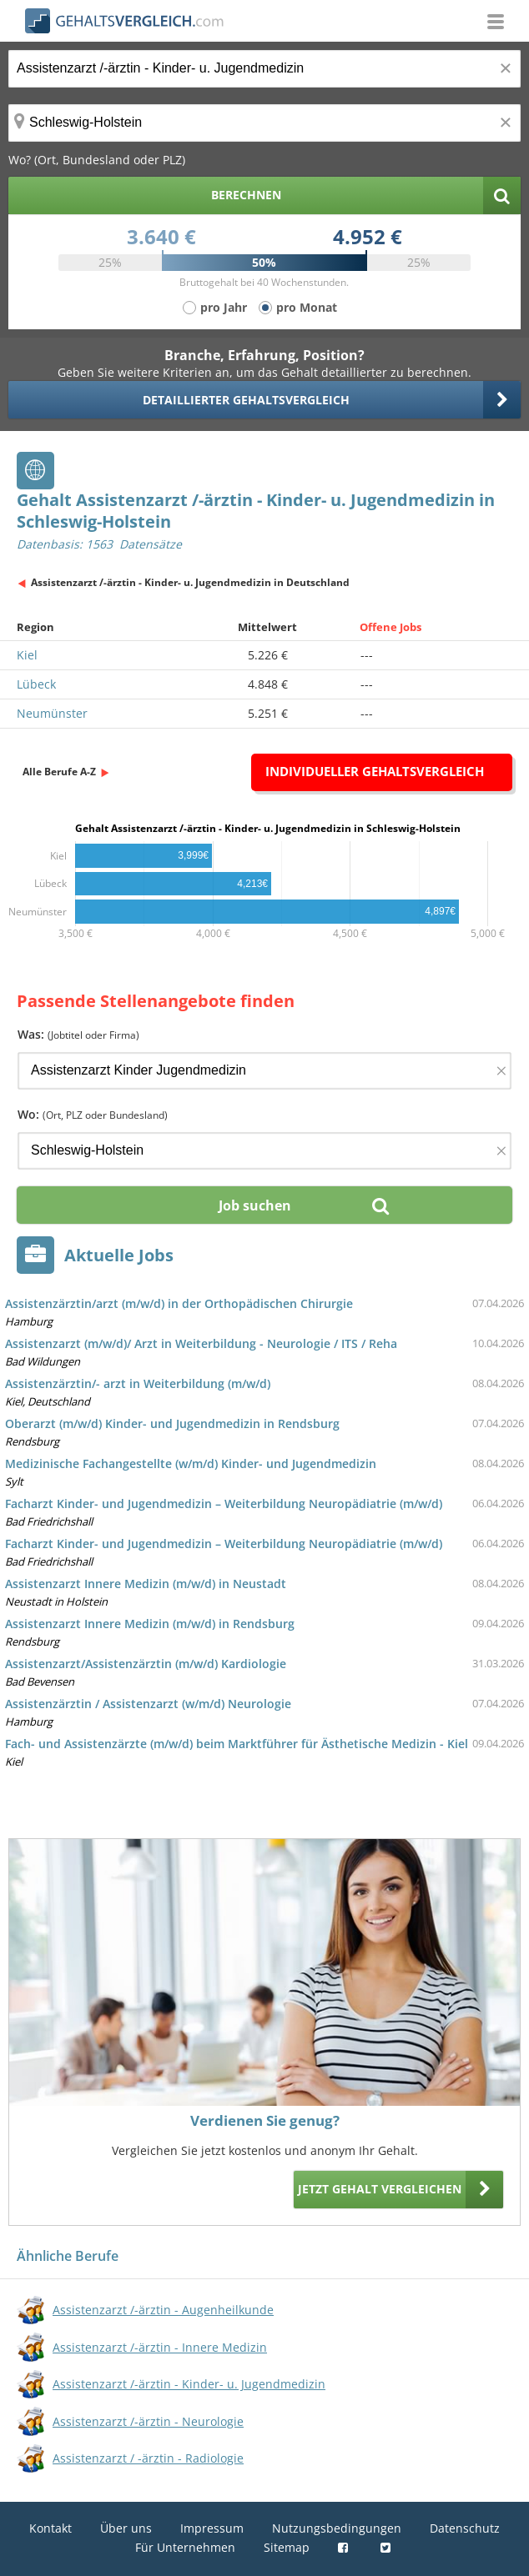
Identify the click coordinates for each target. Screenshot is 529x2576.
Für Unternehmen (185, 2547)
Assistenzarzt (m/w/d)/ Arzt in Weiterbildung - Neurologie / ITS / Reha (201, 1343)
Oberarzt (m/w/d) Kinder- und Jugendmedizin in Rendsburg (172, 1423)
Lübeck (36, 684)
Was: (78, 1034)
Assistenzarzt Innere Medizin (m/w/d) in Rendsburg (150, 1623)
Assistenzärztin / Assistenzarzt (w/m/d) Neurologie (148, 1703)
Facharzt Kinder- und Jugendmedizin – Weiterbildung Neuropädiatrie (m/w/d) (223, 1503)
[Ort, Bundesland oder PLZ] (264, 123)
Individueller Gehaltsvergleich (374, 771)
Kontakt (50, 2528)
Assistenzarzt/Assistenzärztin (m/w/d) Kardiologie (145, 1663)
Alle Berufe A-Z (59, 771)
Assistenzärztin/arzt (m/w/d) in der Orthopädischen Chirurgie (179, 1303)
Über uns (126, 2528)
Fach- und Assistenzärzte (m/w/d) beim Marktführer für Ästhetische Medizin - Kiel (236, 1744)
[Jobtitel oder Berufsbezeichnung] (264, 69)
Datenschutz (465, 2528)
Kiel (27, 655)
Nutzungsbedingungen (336, 2528)
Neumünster (52, 713)
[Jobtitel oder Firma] (264, 1071)
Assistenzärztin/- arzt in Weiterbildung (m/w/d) (137, 1383)
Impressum (212, 2528)
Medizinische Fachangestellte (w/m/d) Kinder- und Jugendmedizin (190, 1463)
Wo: (93, 1114)
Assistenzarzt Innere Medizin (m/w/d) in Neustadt (145, 1583)
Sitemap (287, 2547)
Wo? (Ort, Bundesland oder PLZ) (96, 160)
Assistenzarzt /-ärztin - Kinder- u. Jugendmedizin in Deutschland (190, 582)
